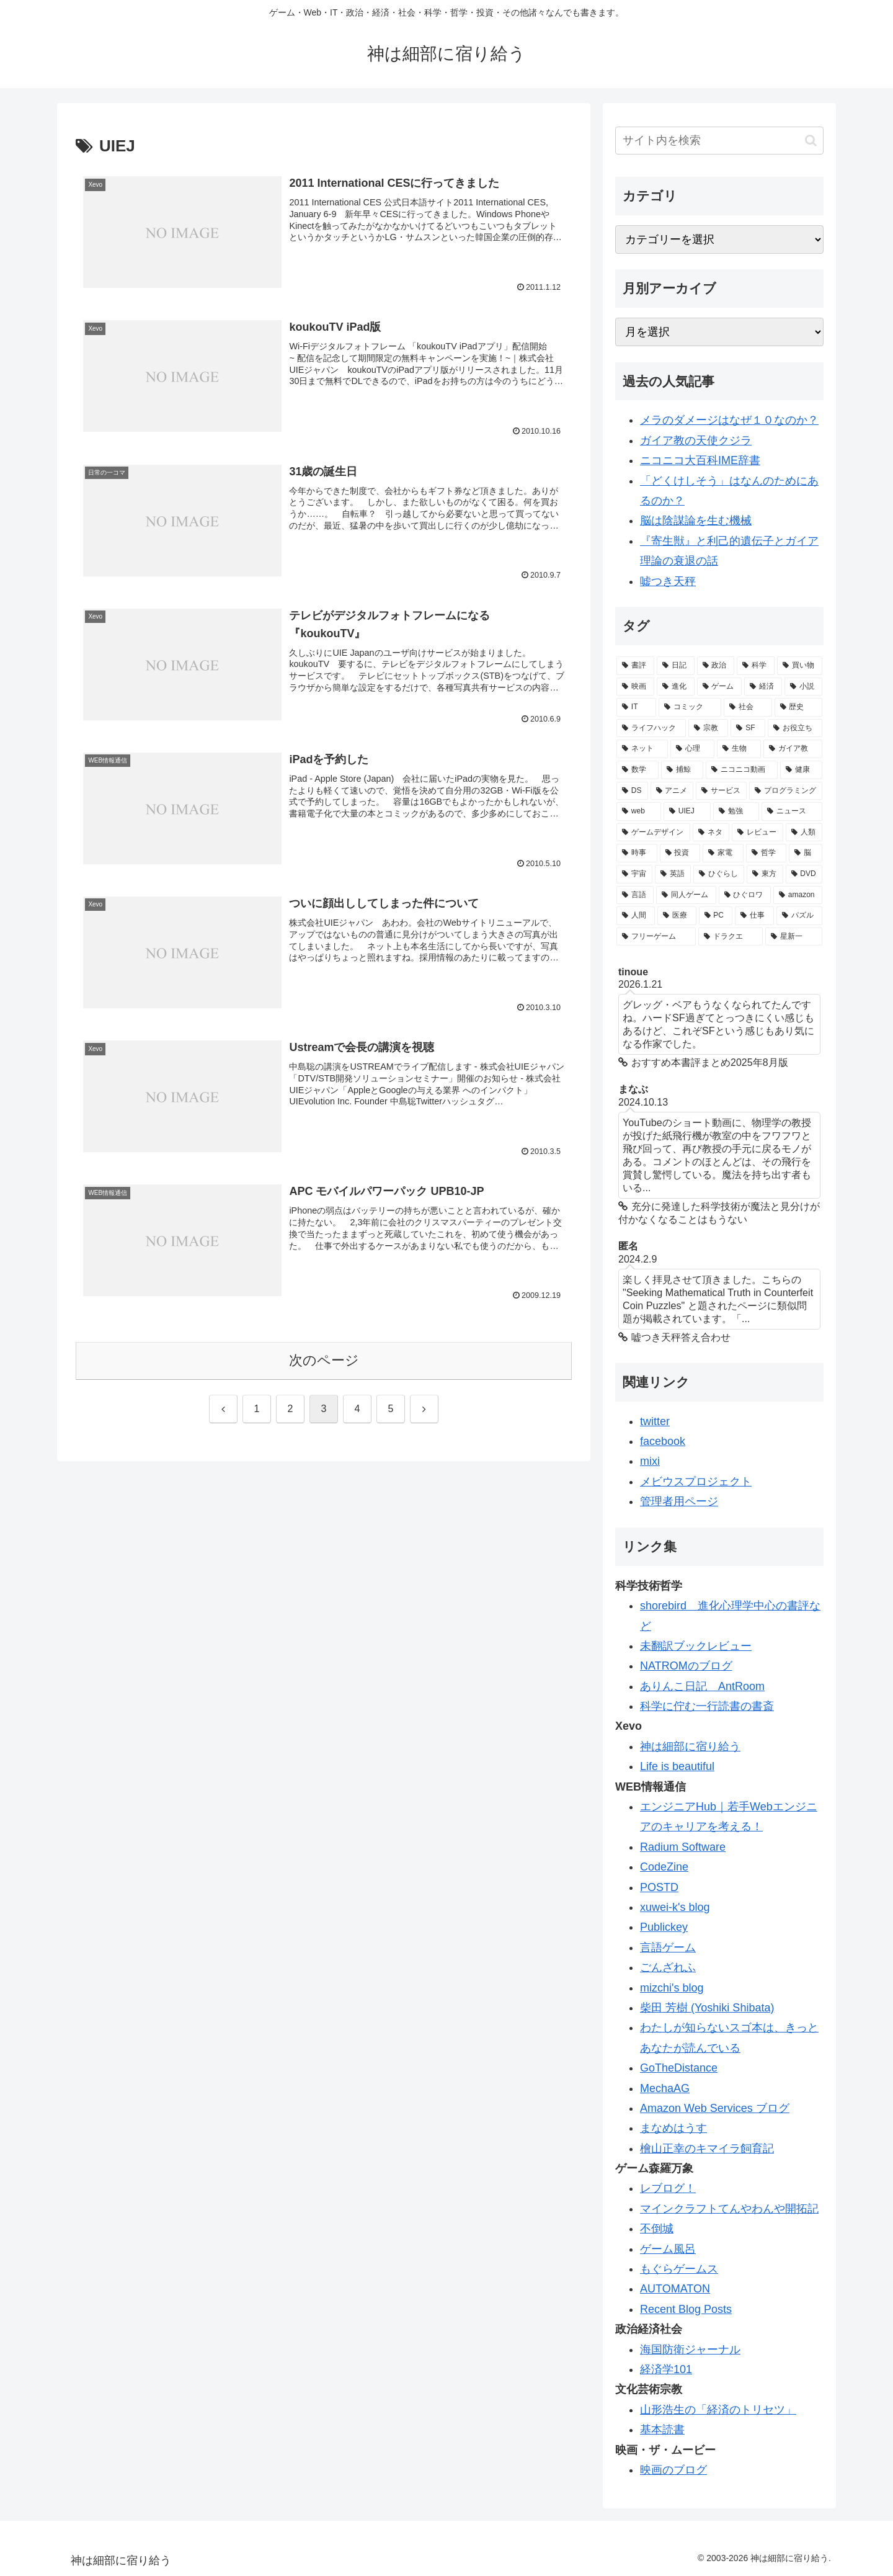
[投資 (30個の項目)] (680, 853)
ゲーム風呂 (668, 2249)
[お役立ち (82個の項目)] (795, 728)
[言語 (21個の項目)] (635, 895)
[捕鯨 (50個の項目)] (682, 770)
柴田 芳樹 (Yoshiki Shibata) (707, 2007)
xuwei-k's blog (674, 1907)
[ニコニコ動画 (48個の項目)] (742, 770)
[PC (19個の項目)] (716, 915)
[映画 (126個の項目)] (635, 687)
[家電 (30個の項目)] (723, 853)
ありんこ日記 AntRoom (702, 1686)
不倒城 (656, 2228)
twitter (655, 1421)
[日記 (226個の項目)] (676, 665)
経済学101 (666, 2369)
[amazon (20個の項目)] (797, 895)
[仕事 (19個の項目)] (754, 915)
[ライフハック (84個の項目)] (651, 728)
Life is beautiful (677, 1766)
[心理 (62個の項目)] (692, 749)
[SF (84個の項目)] (748, 728)
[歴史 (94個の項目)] (798, 707)
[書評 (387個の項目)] (635, 665)
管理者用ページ (679, 1501)
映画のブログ (673, 2470)
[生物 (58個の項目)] (739, 749)
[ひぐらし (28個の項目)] (718, 874)
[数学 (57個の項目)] (637, 770)
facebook (662, 1441)
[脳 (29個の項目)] (805, 853)
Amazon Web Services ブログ (714, 2108)
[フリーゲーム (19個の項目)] (656, 937)
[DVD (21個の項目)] (804, 874)
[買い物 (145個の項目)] (799, 665)
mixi (650, 1461)
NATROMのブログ (686, 1666)
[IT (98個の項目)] (636, 707)
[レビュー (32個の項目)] (757, 832)
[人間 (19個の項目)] (635, 915)
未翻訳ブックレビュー (696, 1646)
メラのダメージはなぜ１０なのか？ (729, 420)
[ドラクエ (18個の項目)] (730, 937)
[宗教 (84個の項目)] (708, 728)
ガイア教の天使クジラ (696, 440)
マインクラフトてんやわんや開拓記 (729, 2209)
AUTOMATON (675, 2289)
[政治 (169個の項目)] (716, 665)
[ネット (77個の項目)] (642, 749)
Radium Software (683, 1847)
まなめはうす (673, 2128)
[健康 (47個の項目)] (801, 770)
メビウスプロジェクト (696, 1481)
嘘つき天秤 (668, 581)
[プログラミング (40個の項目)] (785, 791)
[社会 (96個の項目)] (747, 707)
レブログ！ (668, 2188)
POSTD (659, 1887)
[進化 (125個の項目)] (676, 687)
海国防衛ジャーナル (690, 2349)
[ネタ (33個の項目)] (711, 832)
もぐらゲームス (679, 2269)
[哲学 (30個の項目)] (766, 853)
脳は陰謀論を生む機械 (696, 520)
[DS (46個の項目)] (632, 791)
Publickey (664, 1927)
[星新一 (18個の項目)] (793, 937)
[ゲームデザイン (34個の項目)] (653, 832)
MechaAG (665, 2088)
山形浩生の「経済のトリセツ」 (718, 2410)
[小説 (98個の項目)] (803, 687)
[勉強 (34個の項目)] (736, 811)
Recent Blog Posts (686, 2309)
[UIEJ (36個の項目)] (687, 811)
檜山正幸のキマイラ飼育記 (707, 2148)
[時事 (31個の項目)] (636, 853)
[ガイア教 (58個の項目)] (792, 749)
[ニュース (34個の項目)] (792, 811)
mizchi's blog (671, 1988)
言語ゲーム (668, 1947)
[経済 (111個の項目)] (763, 687)
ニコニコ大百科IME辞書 (700, 460)
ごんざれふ (668, 1967)
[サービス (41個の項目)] (721, 791)
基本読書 (662, 2429)
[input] (719, 140)
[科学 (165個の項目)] (756, 665)
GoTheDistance (679, 2068)
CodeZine (664, 1867)
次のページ (324, 1360)
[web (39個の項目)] (638, 811)
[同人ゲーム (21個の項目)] (686, 895)
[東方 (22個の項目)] (765, 874)
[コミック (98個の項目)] (690, 707)
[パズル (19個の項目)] (799, 915)
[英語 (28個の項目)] (673, 874)
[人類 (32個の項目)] (804, 832)
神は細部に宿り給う (690, 1746)
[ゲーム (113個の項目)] (719, 687)
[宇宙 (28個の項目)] (634, 874)
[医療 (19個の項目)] (676, 915)
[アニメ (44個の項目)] (672, 791)
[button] (811, 140)
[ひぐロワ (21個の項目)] (745, 895)
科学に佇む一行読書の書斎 (707, 1706)
